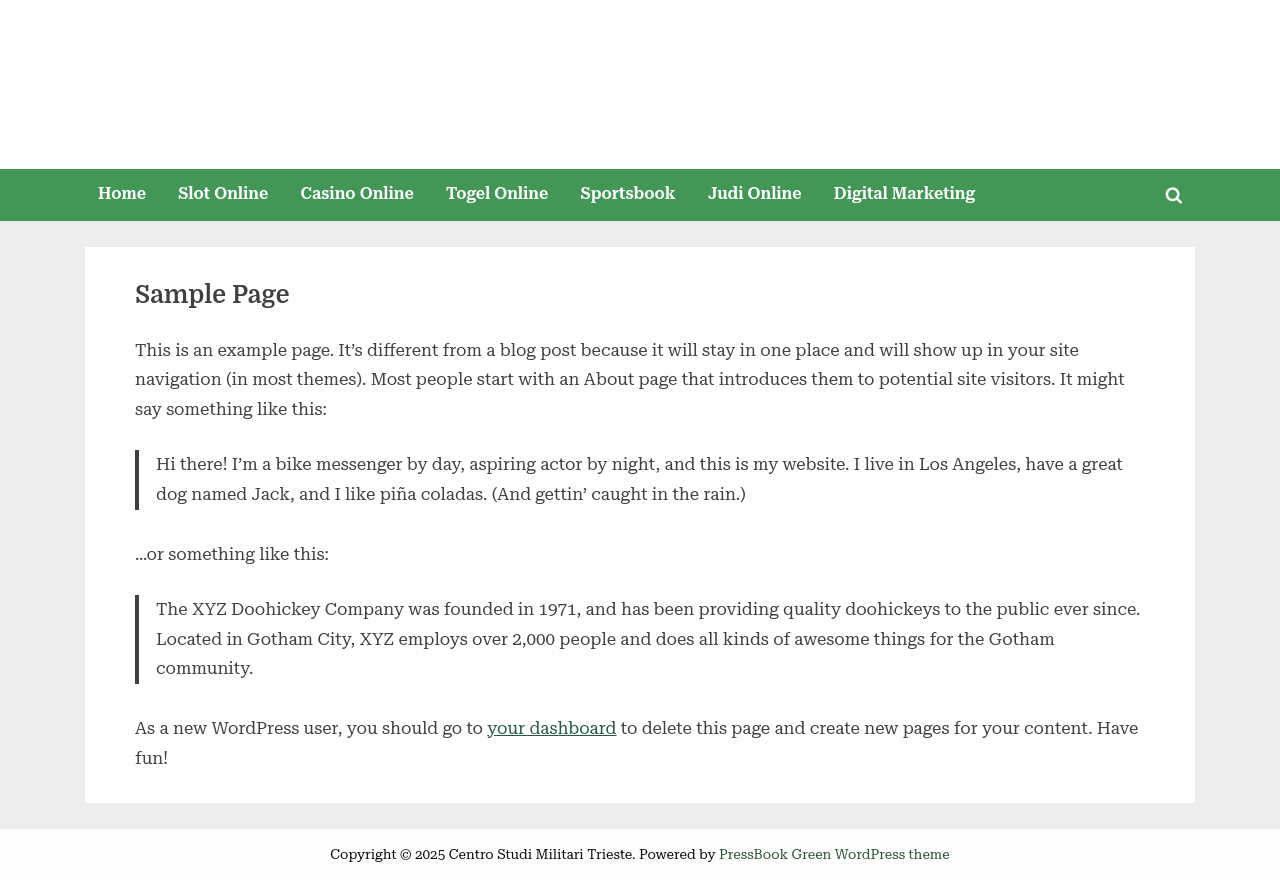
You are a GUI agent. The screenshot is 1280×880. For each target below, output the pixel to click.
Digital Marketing (904, 193)
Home (122, 193)
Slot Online (223, 193)
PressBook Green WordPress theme (834, 854)
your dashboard (551, 728)
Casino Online (357, 193)
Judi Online (755, 193)
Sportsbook (627, 193)
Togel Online (497, 193)
